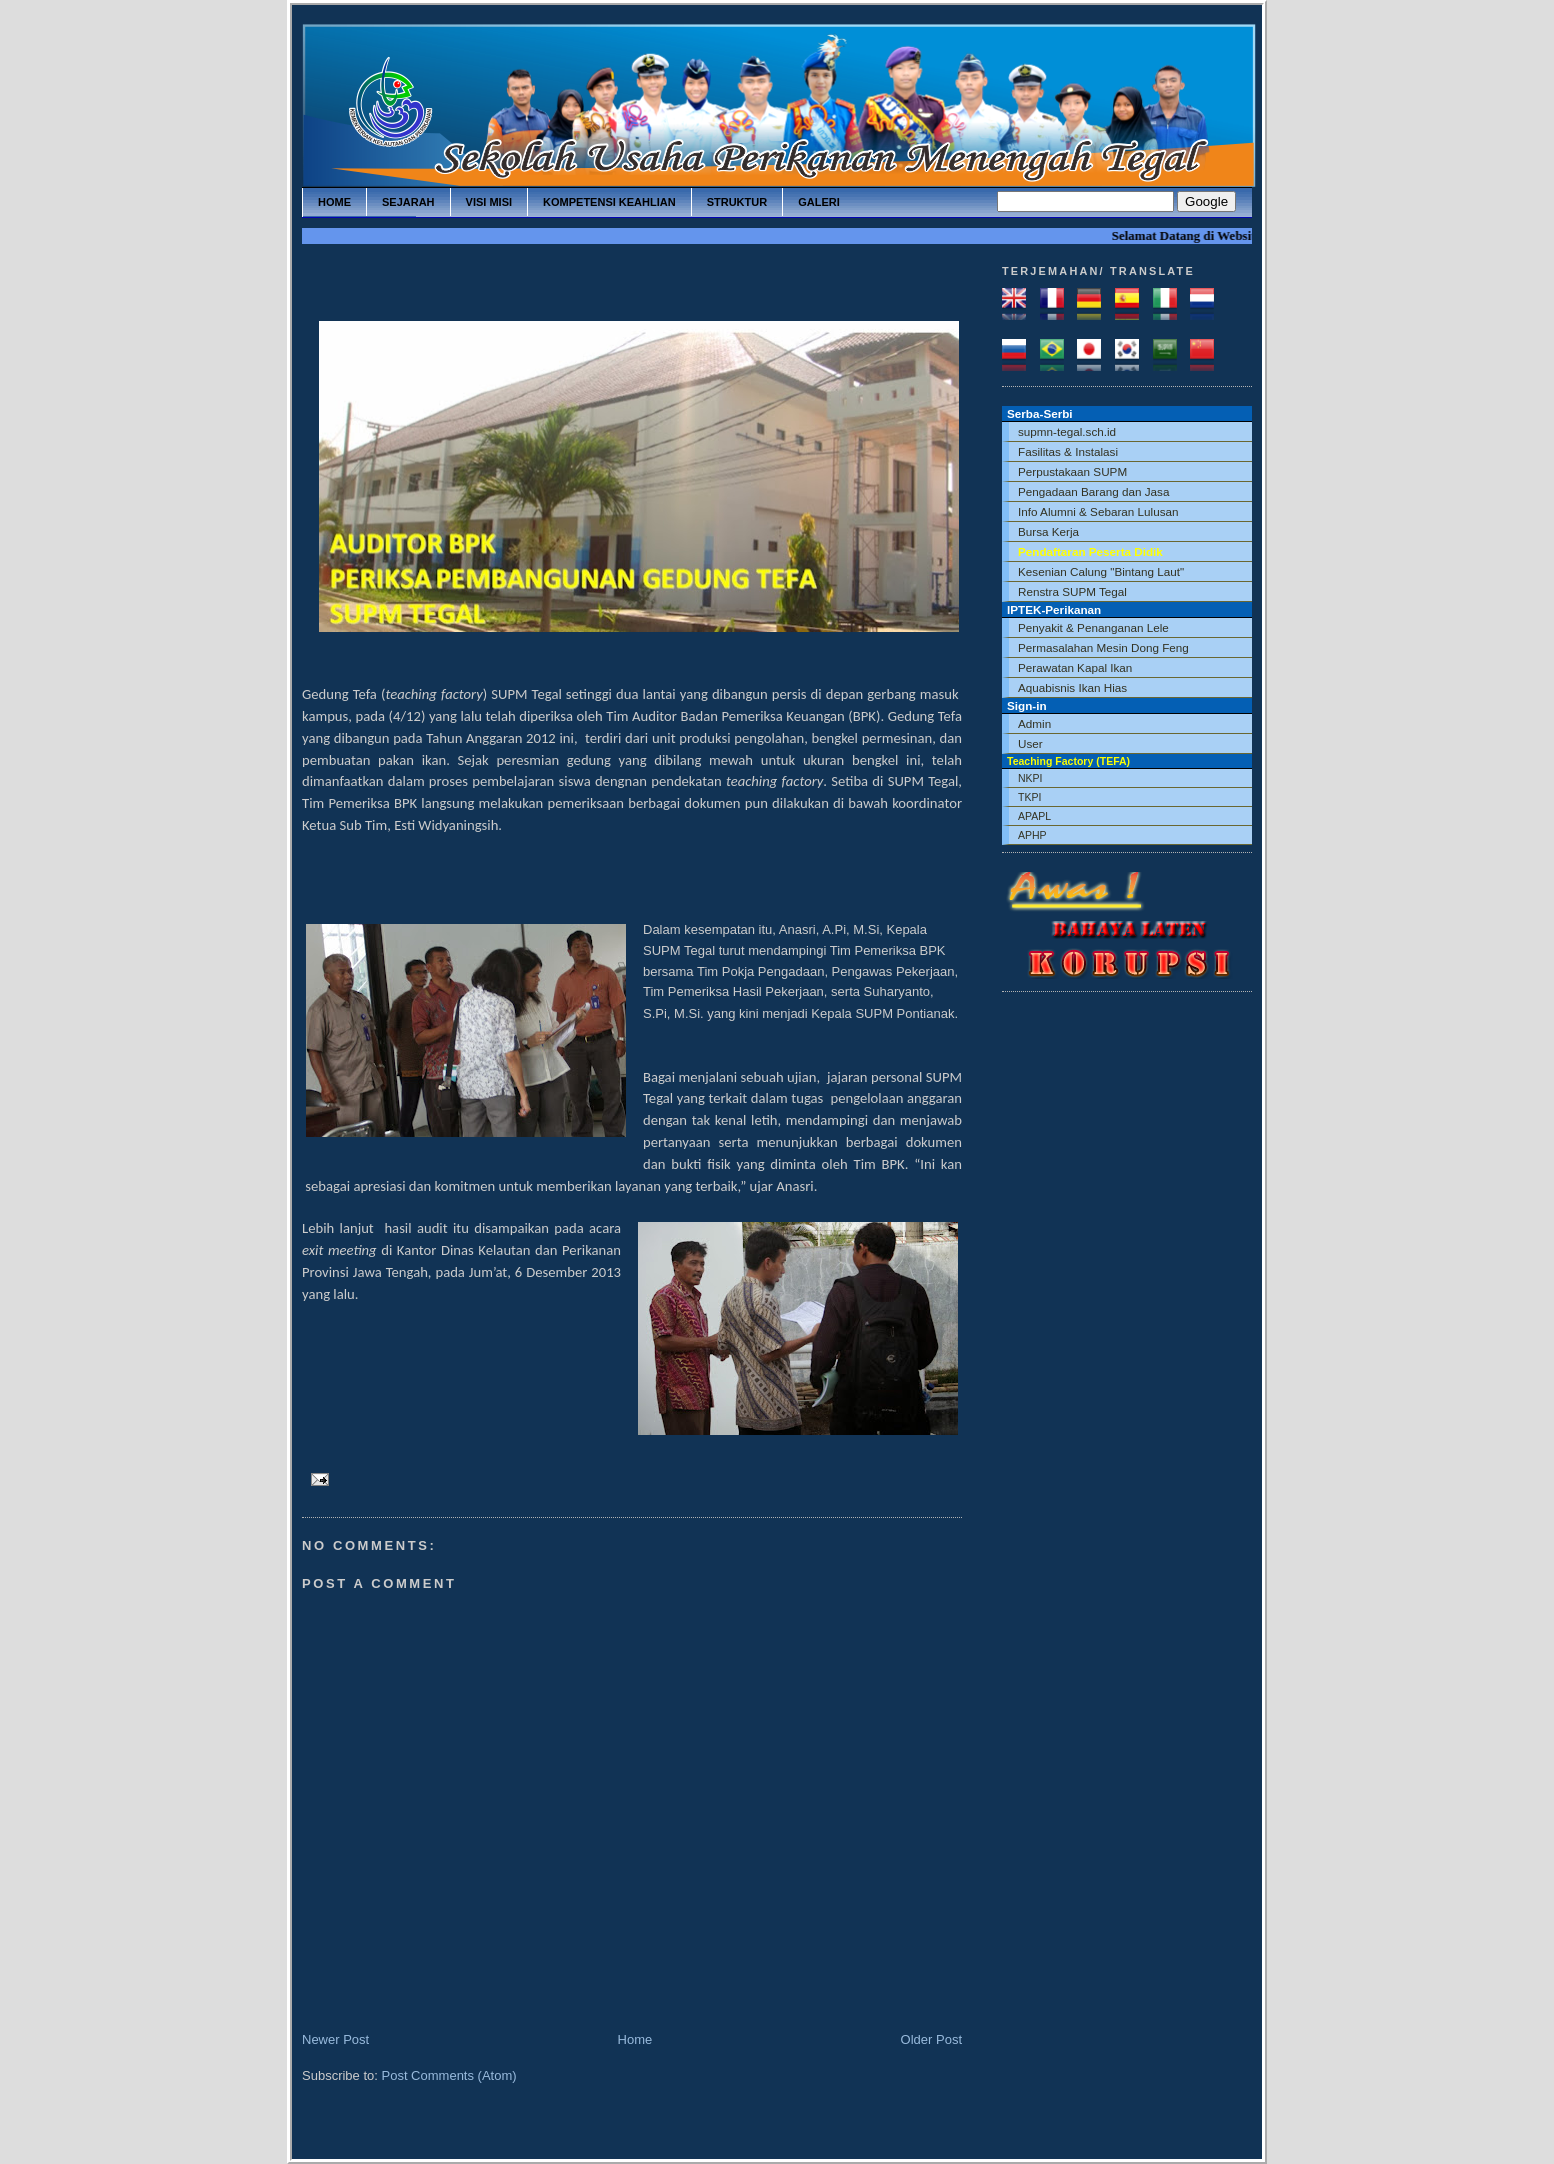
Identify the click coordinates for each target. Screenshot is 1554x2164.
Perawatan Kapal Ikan (1075, 667)
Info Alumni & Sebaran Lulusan (1098, 511)
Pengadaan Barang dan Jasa (1093, 491)
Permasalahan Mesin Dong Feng (1103, 647)
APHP (1032, 835)
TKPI (1029, 797)
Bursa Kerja (1048, 531)
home (334, 202)
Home (635, 2039)
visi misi (489, 202)
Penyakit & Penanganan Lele (1093, 627)
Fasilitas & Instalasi (1068, 451)
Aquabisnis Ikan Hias (1072, 687)
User (1030, 743)
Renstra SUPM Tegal (1072, 591)
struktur (737, 202)
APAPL (1034, 816)
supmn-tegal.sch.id (1067, 431)
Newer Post (335, 2039)
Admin (1034, 723)
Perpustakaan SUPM (1072, 471)
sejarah (408, 202)
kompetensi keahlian (609, 202)
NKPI (1030, 778)
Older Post (931, 2039)
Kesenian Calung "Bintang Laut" (1101, 571)
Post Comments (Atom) (449, 2075)
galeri (819, 202)
